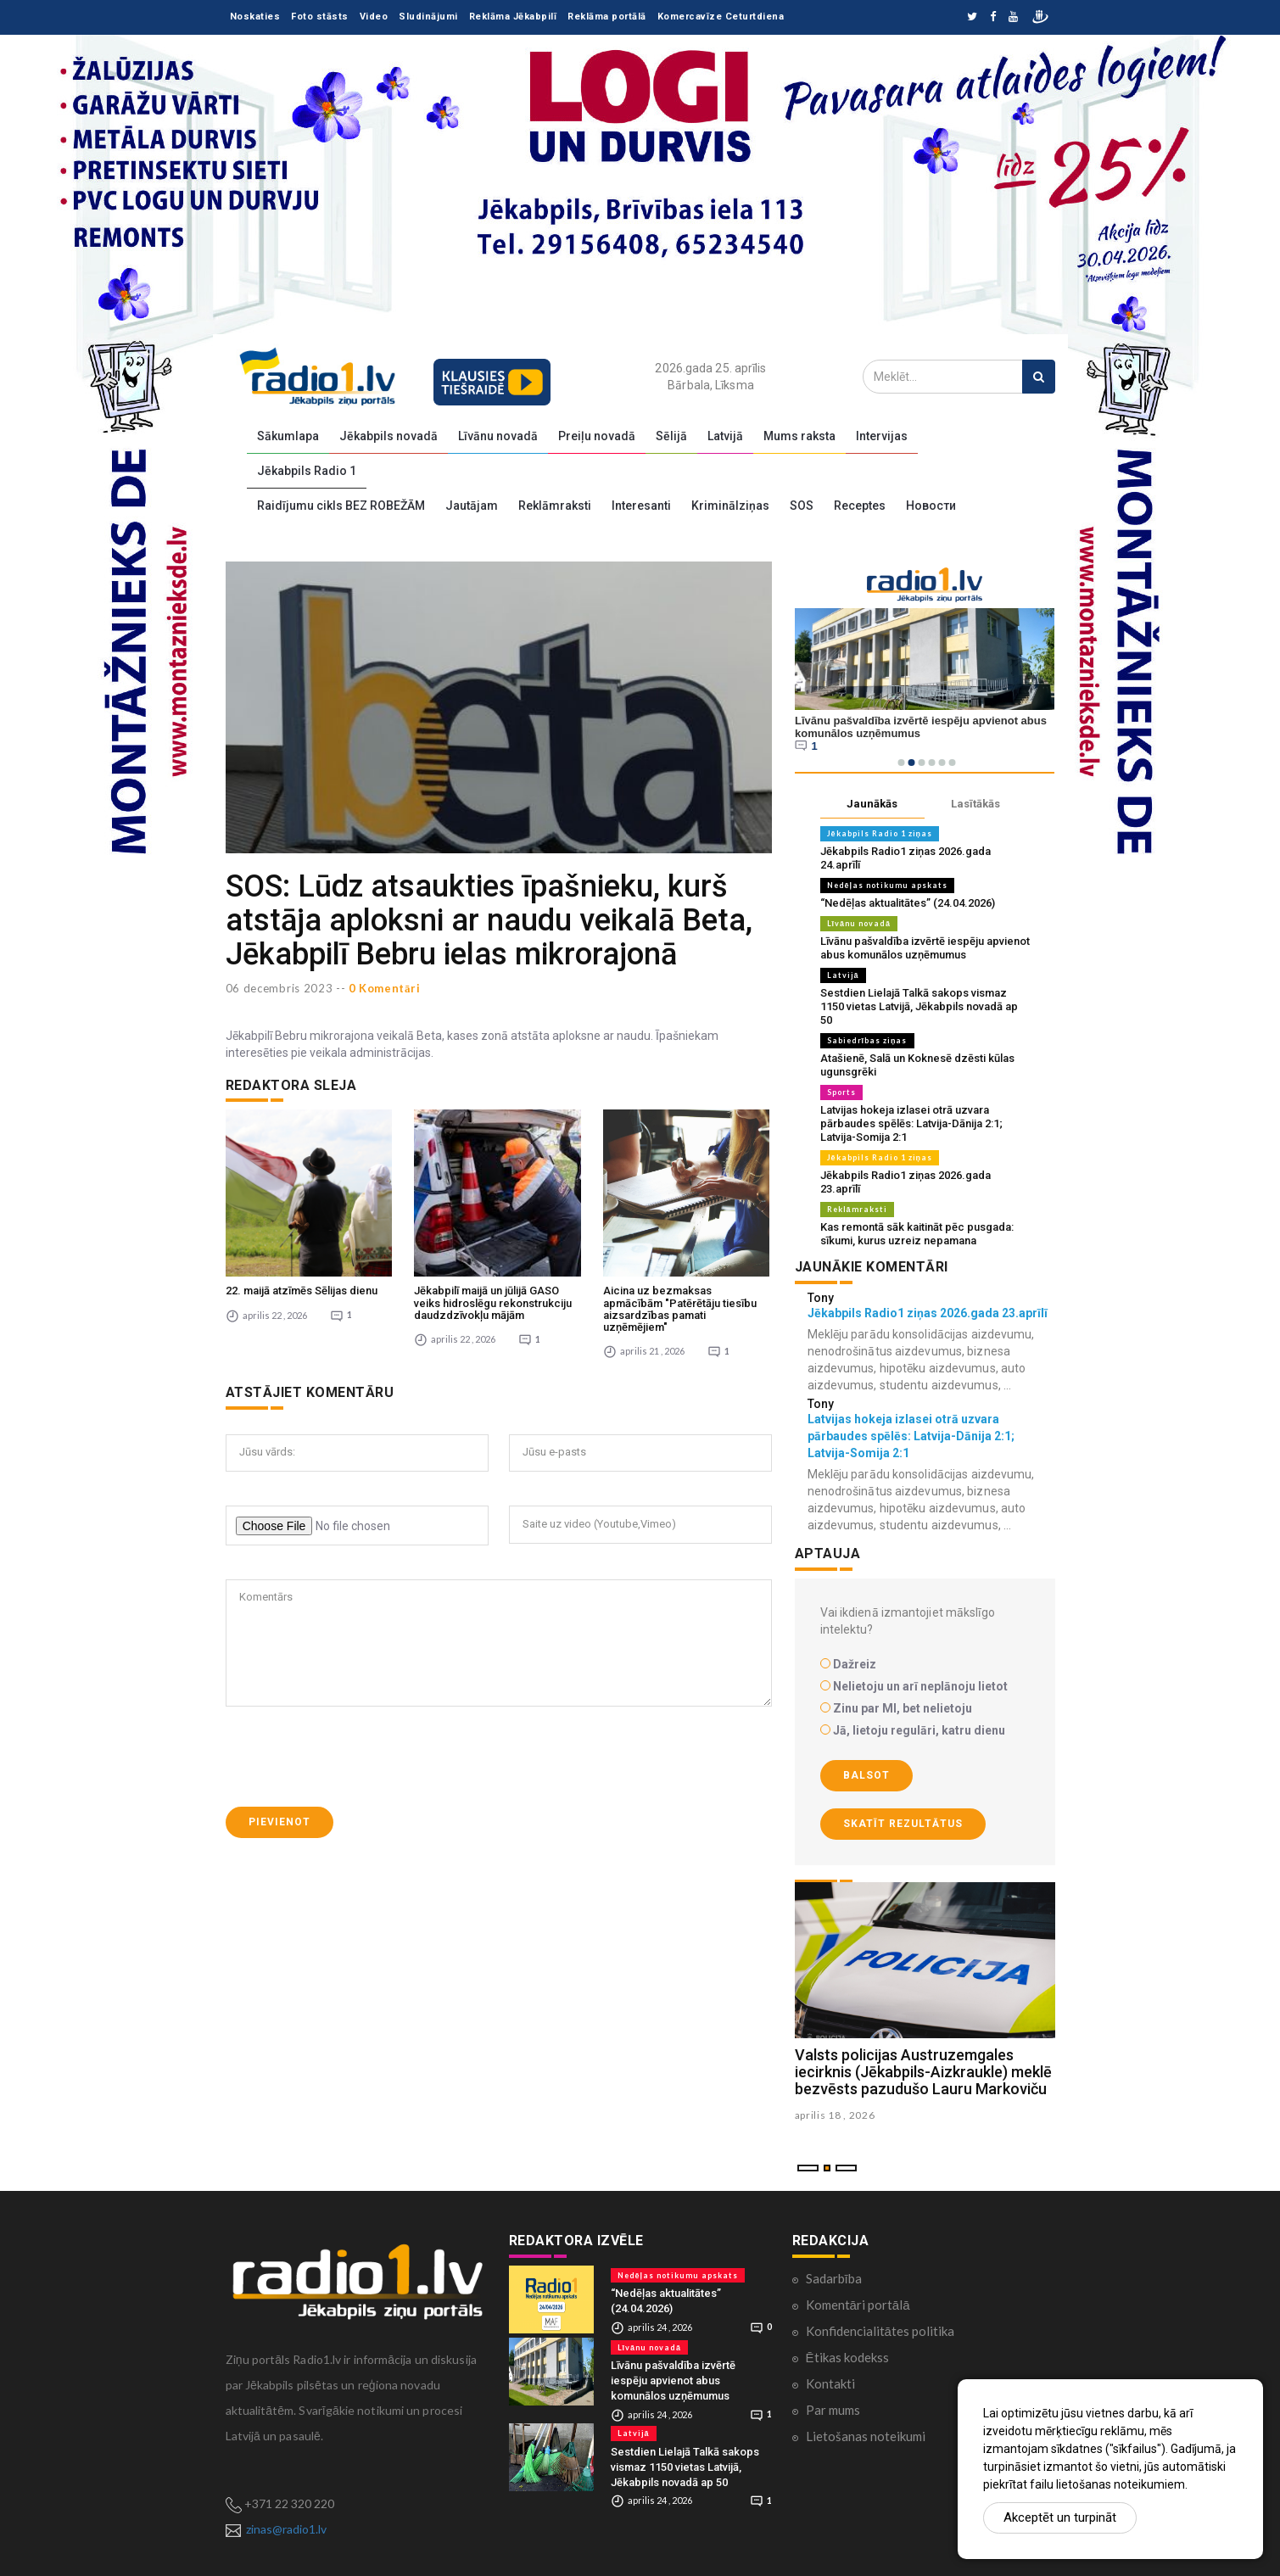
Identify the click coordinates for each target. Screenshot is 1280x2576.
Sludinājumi (428, 16)
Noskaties (255, 16)
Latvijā (725, 436)
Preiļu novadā (596, 436)
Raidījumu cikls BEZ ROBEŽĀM (341, 505)
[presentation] (354, 1757)
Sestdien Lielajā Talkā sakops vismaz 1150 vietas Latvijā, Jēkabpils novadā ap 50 (919, 1006)
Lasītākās (975, 803)
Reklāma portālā (606, 16)
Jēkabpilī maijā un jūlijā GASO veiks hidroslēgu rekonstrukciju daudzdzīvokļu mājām (493, 1303)
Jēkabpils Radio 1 (306, 471)
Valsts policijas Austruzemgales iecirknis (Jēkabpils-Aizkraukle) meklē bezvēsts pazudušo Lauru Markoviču (923, 2072)
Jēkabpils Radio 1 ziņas (880, 833)
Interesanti (641, 505)
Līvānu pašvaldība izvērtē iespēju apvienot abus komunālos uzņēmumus (925, 948)
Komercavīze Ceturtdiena (721, 16)
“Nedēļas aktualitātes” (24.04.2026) (907, 903)
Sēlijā (671, 436)
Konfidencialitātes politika (880, 2331)
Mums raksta (799, 436)
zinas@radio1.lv (286, 2529)
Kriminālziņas (730, 505)
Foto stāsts (320, 16)
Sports (841, 1092)
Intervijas (882, 436)
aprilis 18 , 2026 (835, 2115)
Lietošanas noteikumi (865, 2436)
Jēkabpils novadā (388, 436)
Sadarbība (834, 2278)
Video (374, 16)
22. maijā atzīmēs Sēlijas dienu (301, 1290)
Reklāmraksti (554, 505)
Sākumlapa (288, 436)
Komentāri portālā (858, 2304)
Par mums (833, 2409)
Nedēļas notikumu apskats (887, 885)
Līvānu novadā (498, 436)
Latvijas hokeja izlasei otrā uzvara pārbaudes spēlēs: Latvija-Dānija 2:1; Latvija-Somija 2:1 (911, 1123)
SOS (801, 505)
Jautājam (471, 505)
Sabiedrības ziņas (867, 1040)
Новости (931, 505)
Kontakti (830, 2383)
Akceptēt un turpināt (1059, 2517)
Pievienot (279, 1822)
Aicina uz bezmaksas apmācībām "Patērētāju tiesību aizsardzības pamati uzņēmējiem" (680, 1308)
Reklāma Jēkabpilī (513, 16)
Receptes (860, 505)
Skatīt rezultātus (903, 1824)
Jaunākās (872, 803)
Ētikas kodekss (847, 2357)
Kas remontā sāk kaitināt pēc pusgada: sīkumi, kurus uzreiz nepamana (917, 1234)
